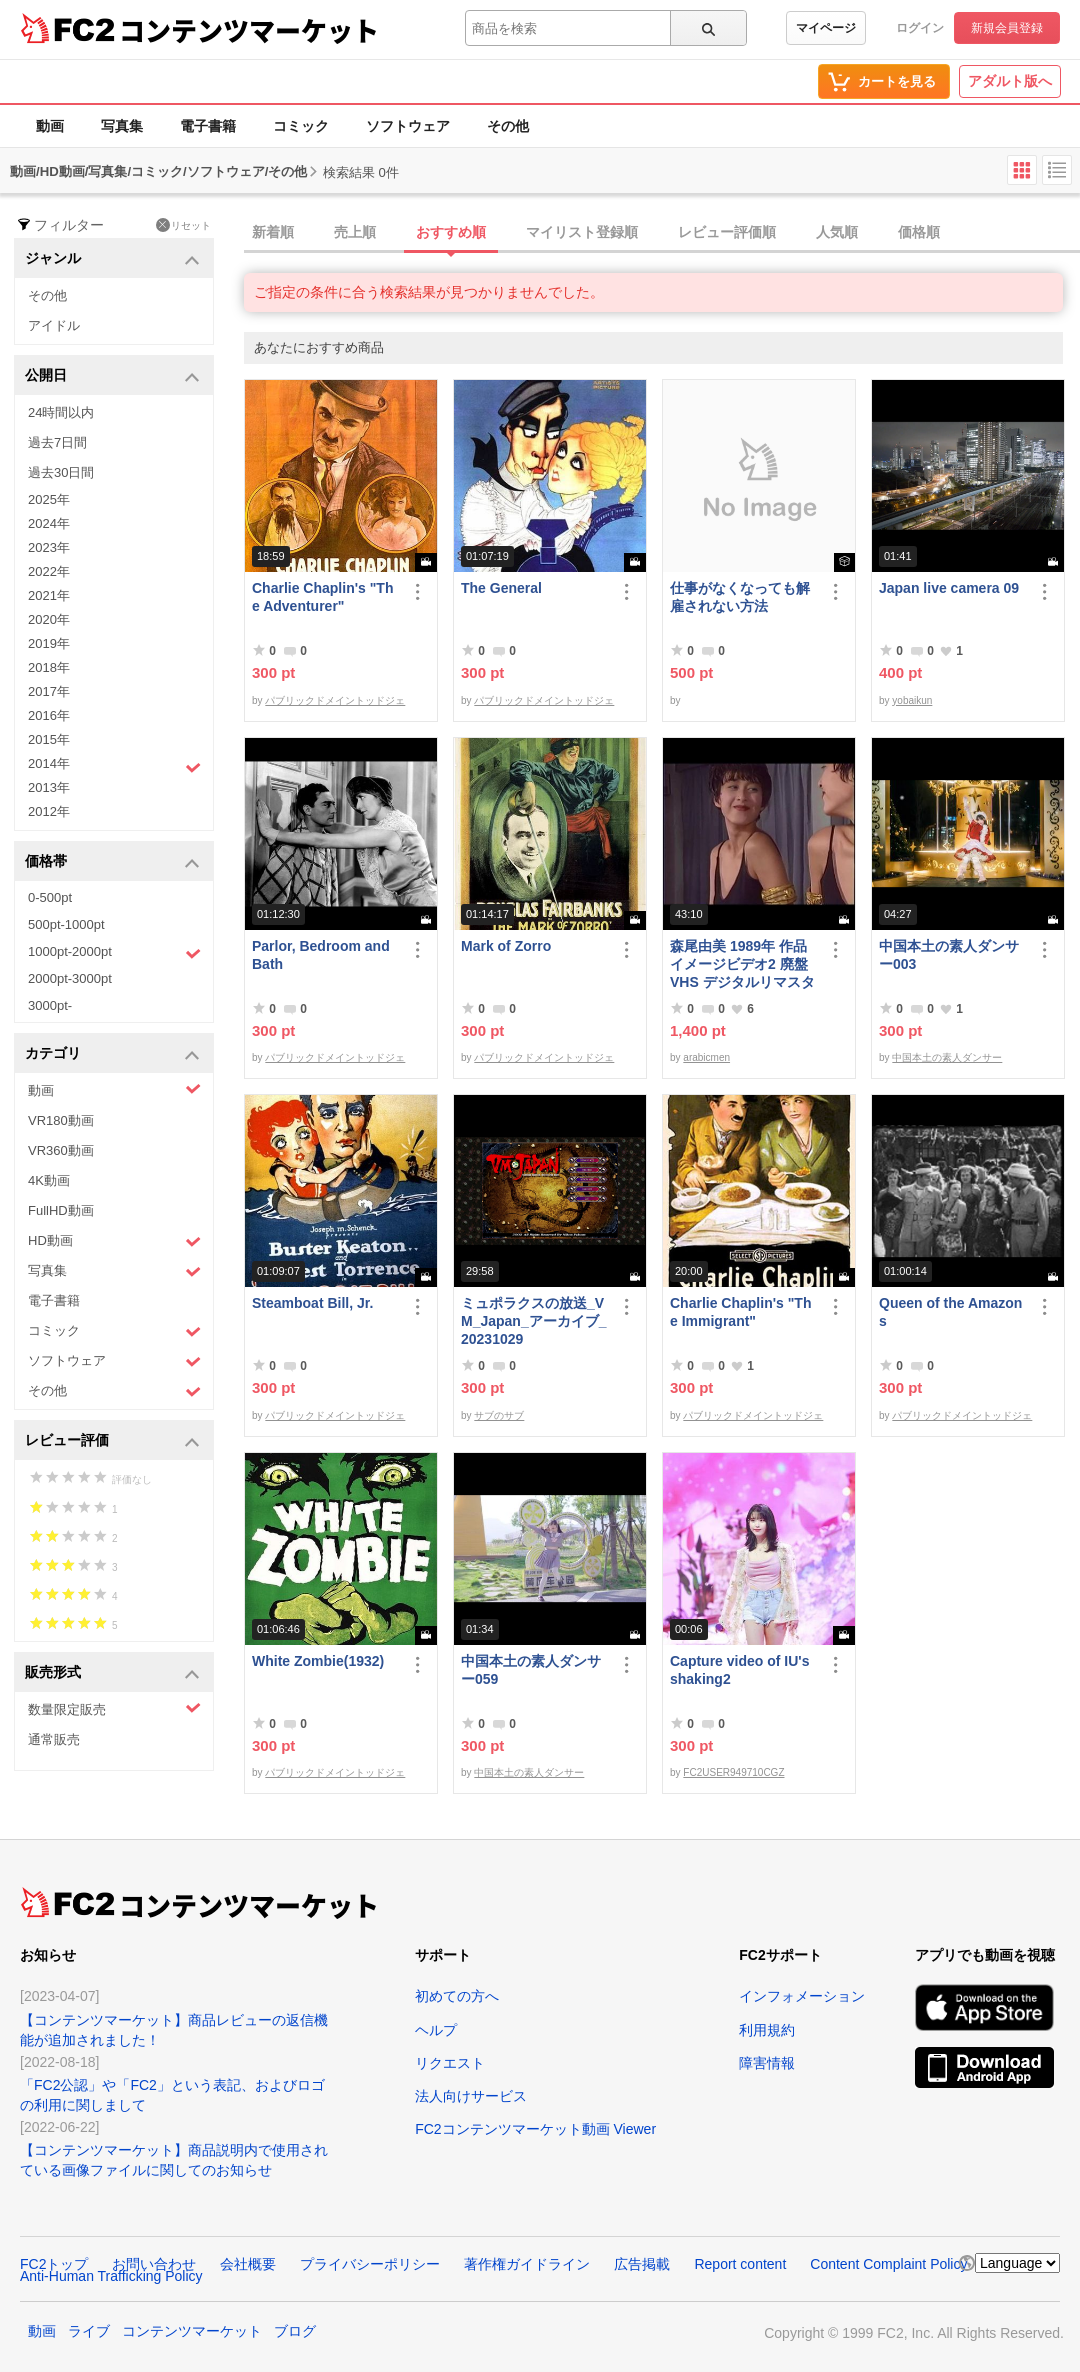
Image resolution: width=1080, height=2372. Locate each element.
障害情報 (767, 2063)
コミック (301, 126)
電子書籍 (208, 126)
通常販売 (54, 1739)
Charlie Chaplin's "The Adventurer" (322, 597)
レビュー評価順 (727, 232)
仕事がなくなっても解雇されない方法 (740, 597)
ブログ (295, 2331)
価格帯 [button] (112, 862)
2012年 (49, 811)
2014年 (114, 766)
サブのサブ (499, 1415)
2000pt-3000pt (70, 978)
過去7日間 (57, 442)
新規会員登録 (1007, 28)
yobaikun (912, 700)
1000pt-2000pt (114, 953)
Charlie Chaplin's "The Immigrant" (740, 1312)
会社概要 (248, 2264)
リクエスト (450, 2063)
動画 (50, 126)
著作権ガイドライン (527, 2264)
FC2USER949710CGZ (733, 1772)
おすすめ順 (451, 232)
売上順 (355, 232)
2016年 (49, 715)
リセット (183, 225)
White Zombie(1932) (318, 1661)
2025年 (49, 499)
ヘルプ (436, 2030)
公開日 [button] (112, 376)
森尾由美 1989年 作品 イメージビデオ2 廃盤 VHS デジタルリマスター (742, 964)
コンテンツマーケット (249, 30)
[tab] (662, 233)
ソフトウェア (408, 126)
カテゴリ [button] (112, 1054)
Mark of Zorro (506, 946)
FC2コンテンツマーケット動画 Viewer (535, 2129)
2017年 (49, 691)
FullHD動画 (61, 1210)
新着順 (273, 232)
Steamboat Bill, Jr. (312, 1303)
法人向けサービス (471, 2096)
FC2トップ (54, 2264)
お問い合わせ (154, 2264)
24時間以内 (61, 412)
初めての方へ (457, 1996)
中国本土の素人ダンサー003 (949, 955)
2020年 (49, 619)
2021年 (49, 595)
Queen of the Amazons (950, 1312)
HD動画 (114, 1241)
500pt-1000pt (66, 924)
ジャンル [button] (112, 259)
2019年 (49, 643)
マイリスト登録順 (582, 232)
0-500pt (50, 897)
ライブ (89, 2331)
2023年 (49, 547)
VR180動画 (61, 1120)
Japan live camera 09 (949, 588)
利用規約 (767, 2030)
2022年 (49, 571)
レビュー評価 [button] (112, 1441)
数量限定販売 (114, 1708)
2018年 (49, 667)
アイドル (54, 325)
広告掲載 (642, 2264)
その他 (508, 126)
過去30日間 (61, 472)
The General (501, 588)
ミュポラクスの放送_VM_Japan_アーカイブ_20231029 (533, 1321)
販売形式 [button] (112, 1673)
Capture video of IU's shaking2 (739, 1670)
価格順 (919, 232)
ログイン (920, 28)
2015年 (49, 739)
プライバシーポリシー (370, 2264)
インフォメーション (802, 1996)
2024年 (49, 523)
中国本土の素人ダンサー (947, 1057)
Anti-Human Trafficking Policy (111, 2276)
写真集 (122, 126)
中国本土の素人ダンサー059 (531, 1670)
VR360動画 (61, 1150)
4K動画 (49, 1180)
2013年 (49, 787)
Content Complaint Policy (888, 2264)
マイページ (826, 28)
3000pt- (50, 1005)
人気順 (837, 232)
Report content (740, 2264)
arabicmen (706, 1057)
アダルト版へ (1010, 81)
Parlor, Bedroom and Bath (321, 955)
